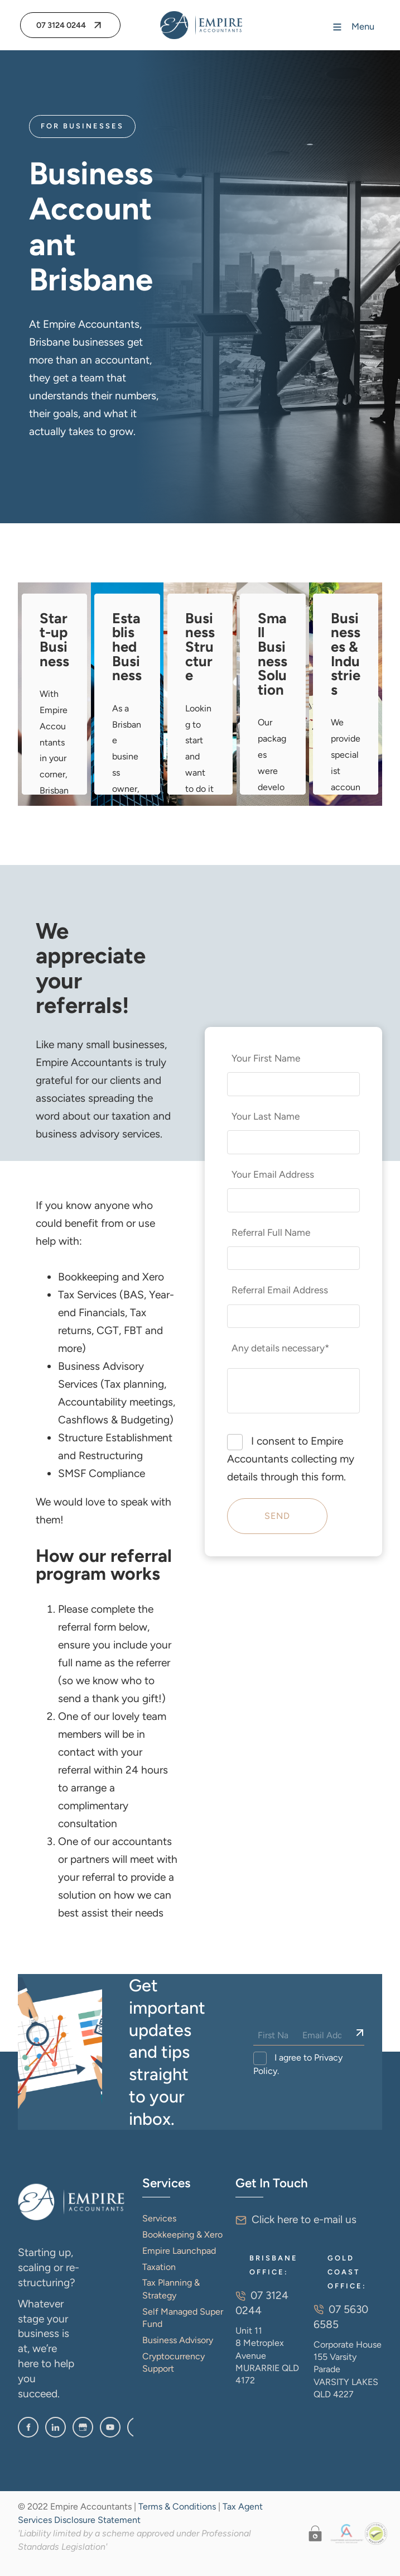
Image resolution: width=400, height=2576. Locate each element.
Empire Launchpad (179, 2250)
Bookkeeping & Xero (182, 2234)
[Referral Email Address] (293, 1316)
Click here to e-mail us (304, 2219)
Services (159, 2218)
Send (277, 1516)
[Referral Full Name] (293, 1258)
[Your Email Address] (293, 1200)
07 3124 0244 (53, 21)
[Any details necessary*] (293, 1390)
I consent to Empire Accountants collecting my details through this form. (290, 1459)
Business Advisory (177, 2340)
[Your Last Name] (293, 1142)
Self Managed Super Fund (182, 2317)
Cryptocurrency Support (173, 2362)
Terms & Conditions (177, 2506)
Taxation (159, 2267)
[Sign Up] (359, 2033)
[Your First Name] (293, 1084)
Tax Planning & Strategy (171, 2288)
